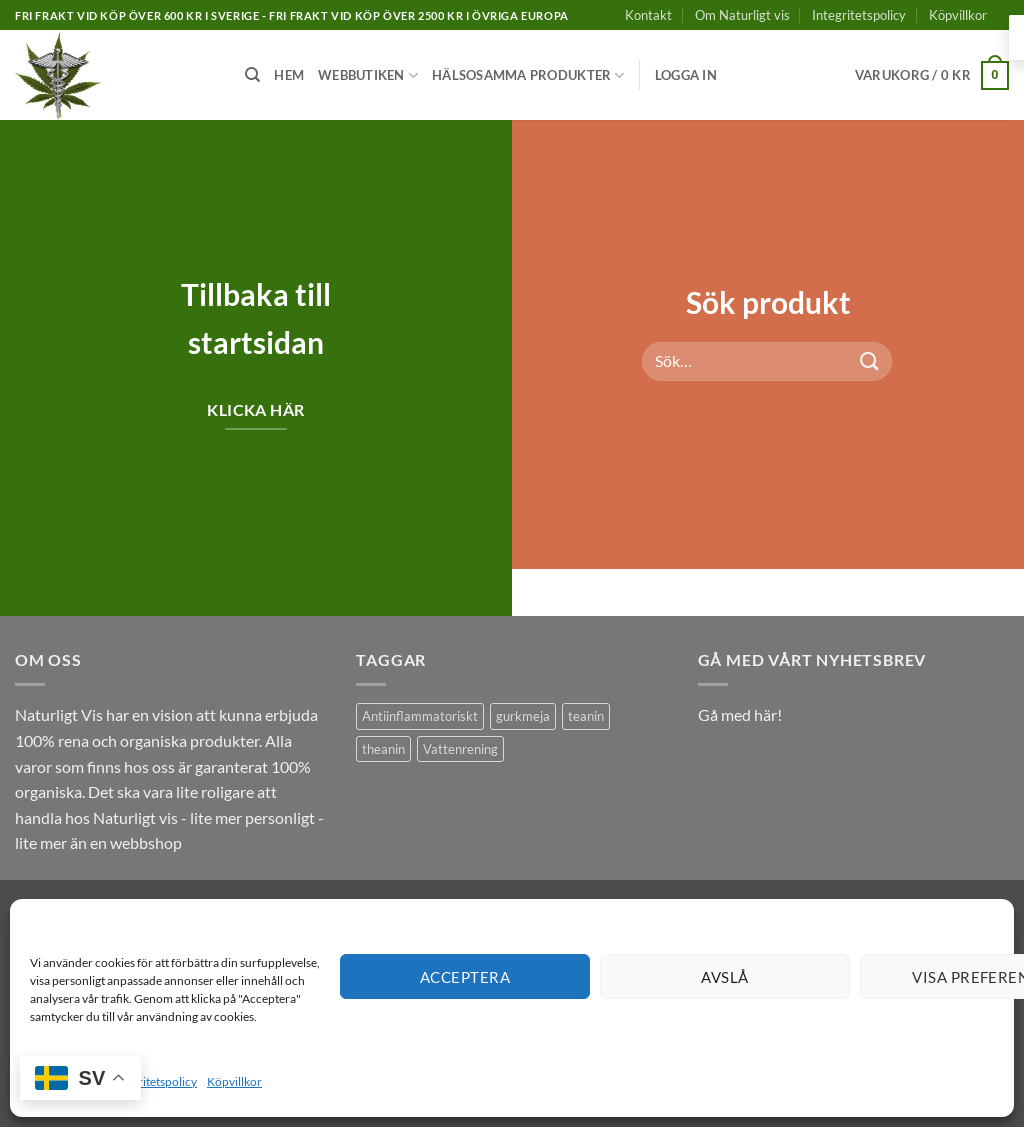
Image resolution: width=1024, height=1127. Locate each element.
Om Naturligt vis (742, 15)
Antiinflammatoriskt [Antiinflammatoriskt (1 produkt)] (420, 716)
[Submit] (870, 360)
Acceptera (465, 977)
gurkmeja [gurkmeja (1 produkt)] (523, 716)
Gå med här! (740, 714)
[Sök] (252, 75)
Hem (289, 75)
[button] (686, 75)
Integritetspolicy (154, 1081)
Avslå (724, 977)
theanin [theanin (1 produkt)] (383, 749)
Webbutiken (368, 75)
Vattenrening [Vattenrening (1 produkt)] (460, 749)
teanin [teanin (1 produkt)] (586, 716)
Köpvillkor (234, 1081)
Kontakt (648, 15)
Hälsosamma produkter (528, 75)
